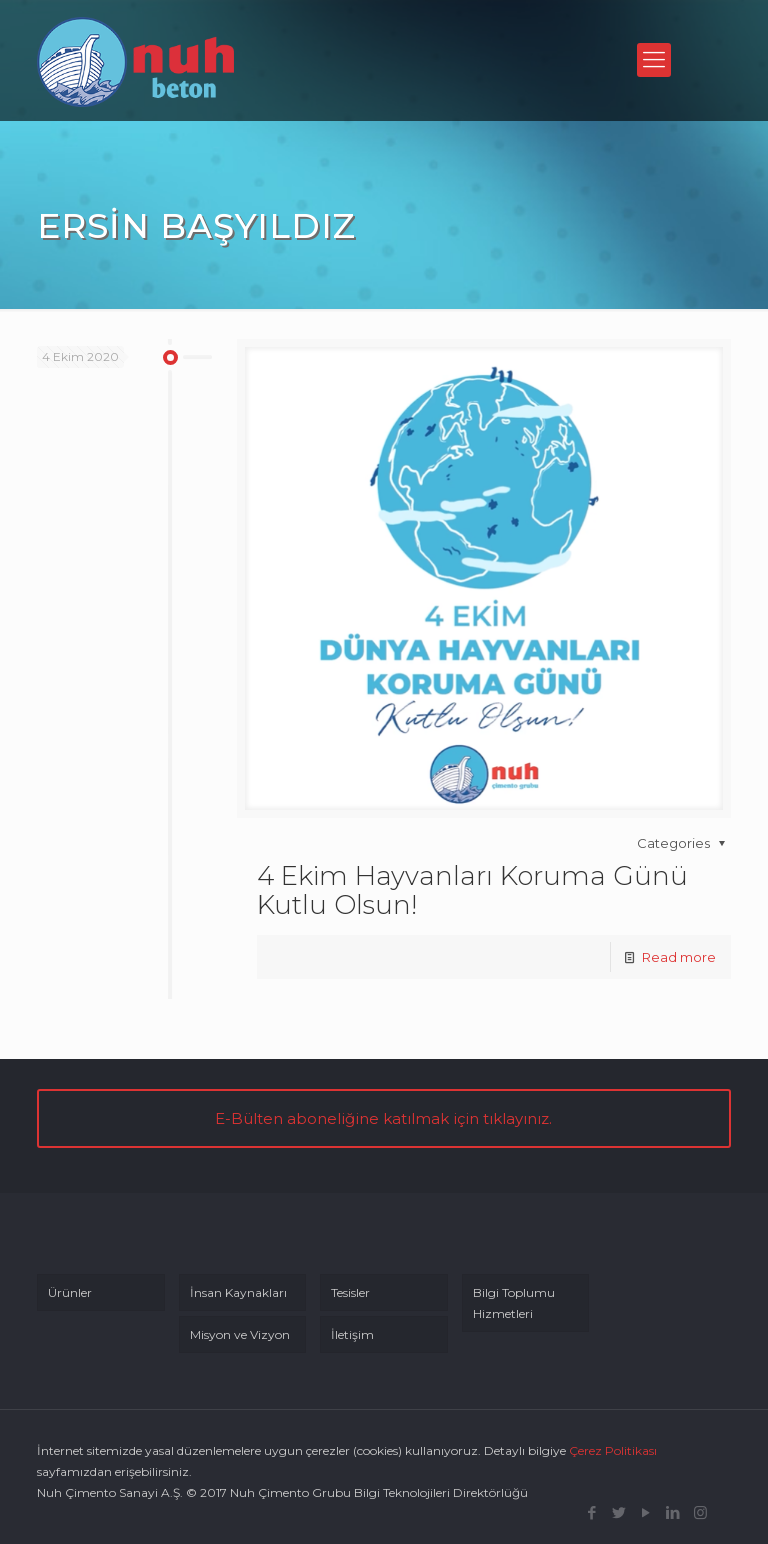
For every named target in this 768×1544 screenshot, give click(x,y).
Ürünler (70, 1292)
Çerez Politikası (613, 1450)
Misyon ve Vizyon (240, 1334)
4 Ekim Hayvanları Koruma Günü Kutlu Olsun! (472, 890)
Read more (679, 957)
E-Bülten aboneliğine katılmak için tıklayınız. (383, 1118)
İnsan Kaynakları (238, 1292)
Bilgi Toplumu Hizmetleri (514, 1303)
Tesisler (350, 1292)
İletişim (352, 1334)
